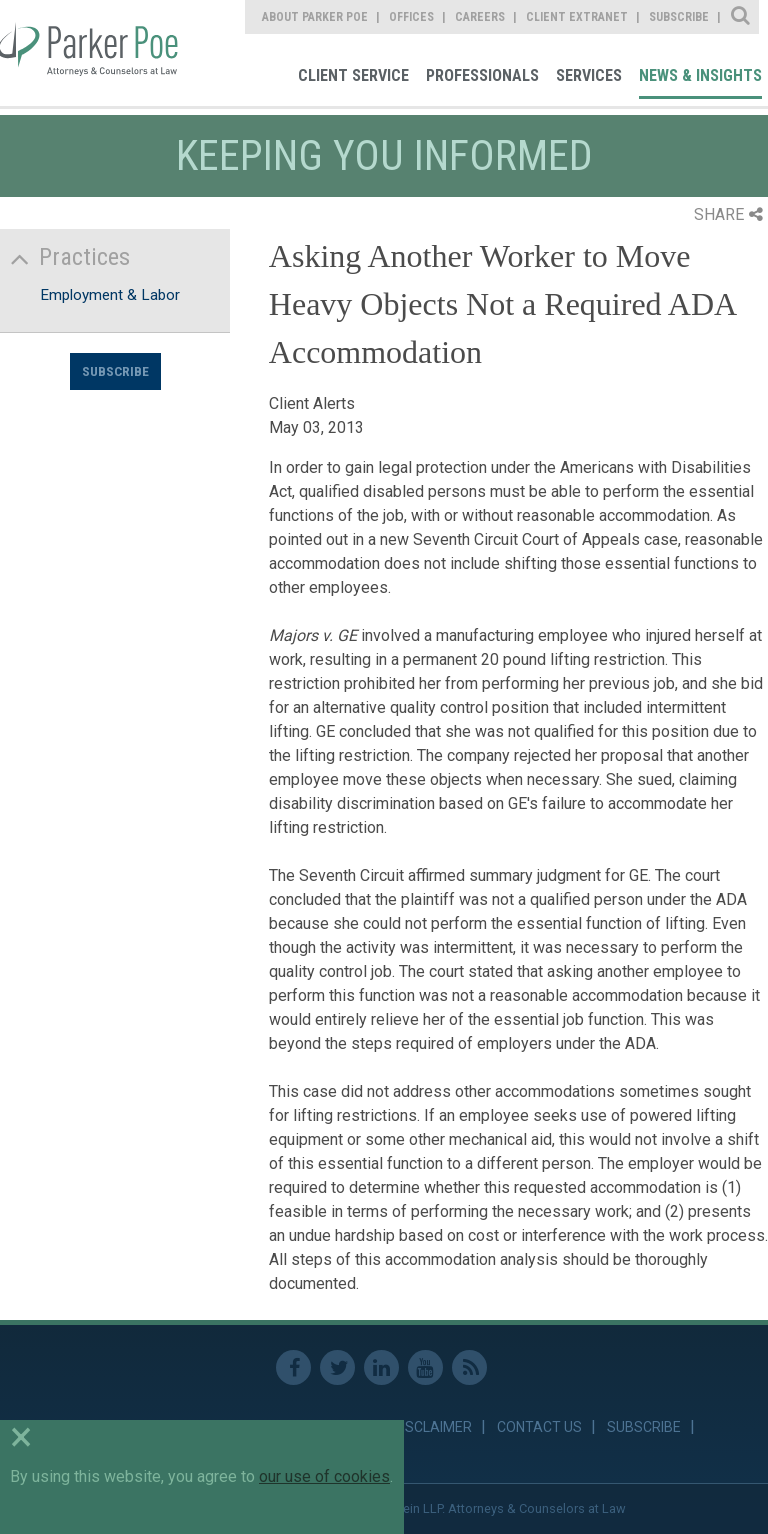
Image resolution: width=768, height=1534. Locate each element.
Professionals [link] (482, 75)
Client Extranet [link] (577, 17)
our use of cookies (324, 1476)
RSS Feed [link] (469, 1367)
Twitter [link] (337, 1367)
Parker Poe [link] (92, 53)
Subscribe (115, 371)
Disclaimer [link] (432, 1427)
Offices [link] (411, 17)
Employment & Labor (110, 295)
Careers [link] (480, 17)
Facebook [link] (293, 1367)
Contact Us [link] (539, 1427)
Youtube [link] (425, 1367)
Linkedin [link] (381, 1367)
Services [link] (589, 75)
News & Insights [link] (700, 75)
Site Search (741, 17)
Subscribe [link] (679, 17)
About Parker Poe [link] (315, 17)
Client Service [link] (353, 75)
